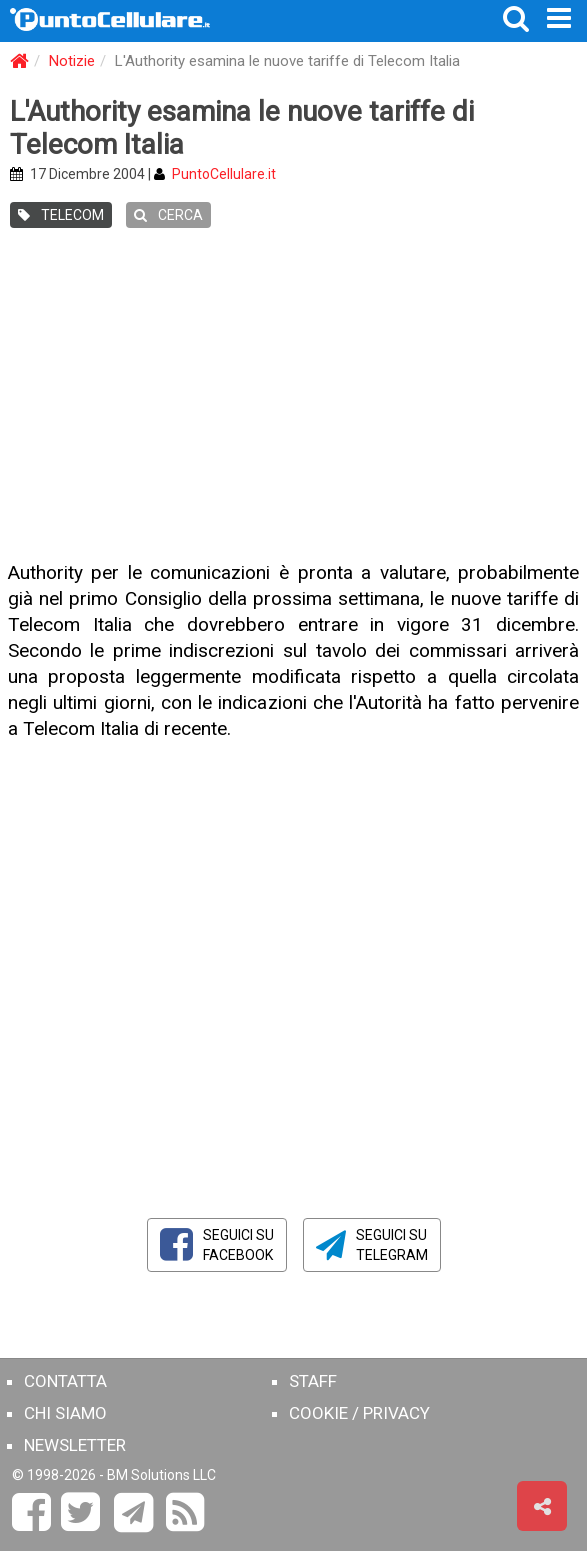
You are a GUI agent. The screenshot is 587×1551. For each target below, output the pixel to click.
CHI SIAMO (65, 1413)
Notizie (72, 61)
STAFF (313, 1381)
